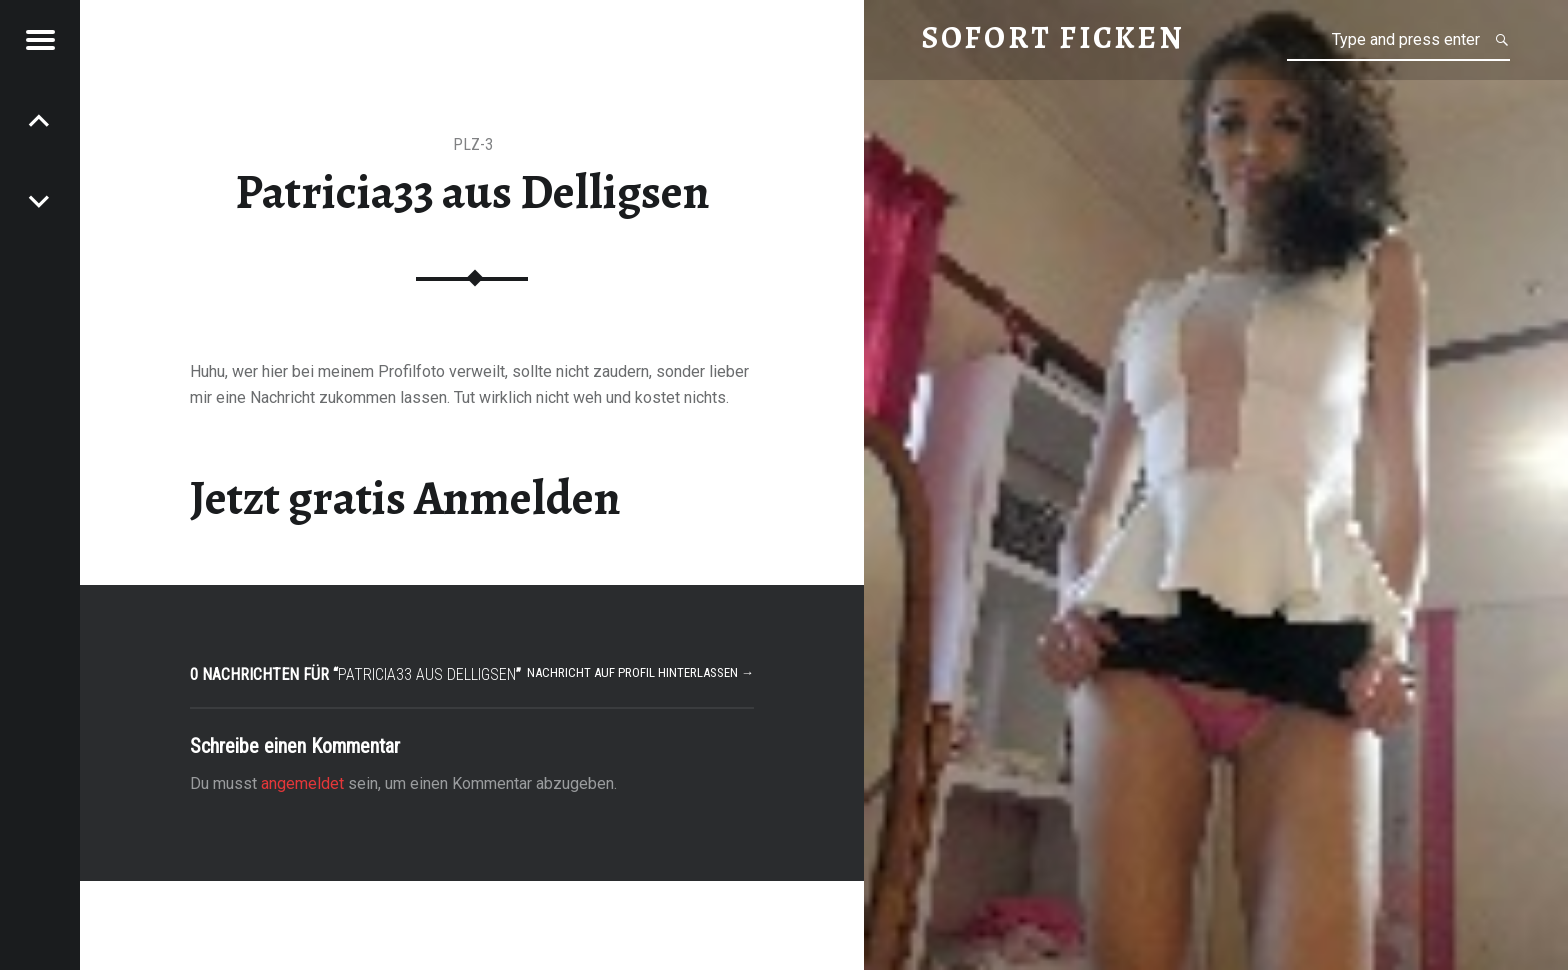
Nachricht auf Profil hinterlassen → (640, 672)
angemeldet (302, 783)
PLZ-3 (473, 144)
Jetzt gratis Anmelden (405, 498)
